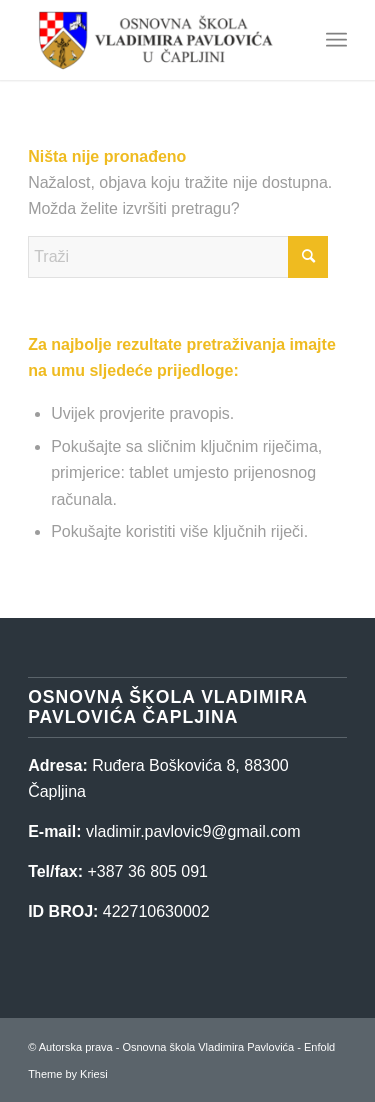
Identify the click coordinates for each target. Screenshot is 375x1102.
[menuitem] (336, 40)
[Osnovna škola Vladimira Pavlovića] (155, 40)
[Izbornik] (336, 40)
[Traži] (178, 257)
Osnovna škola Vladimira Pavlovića (208, 1047)
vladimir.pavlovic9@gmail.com (193, 831)
